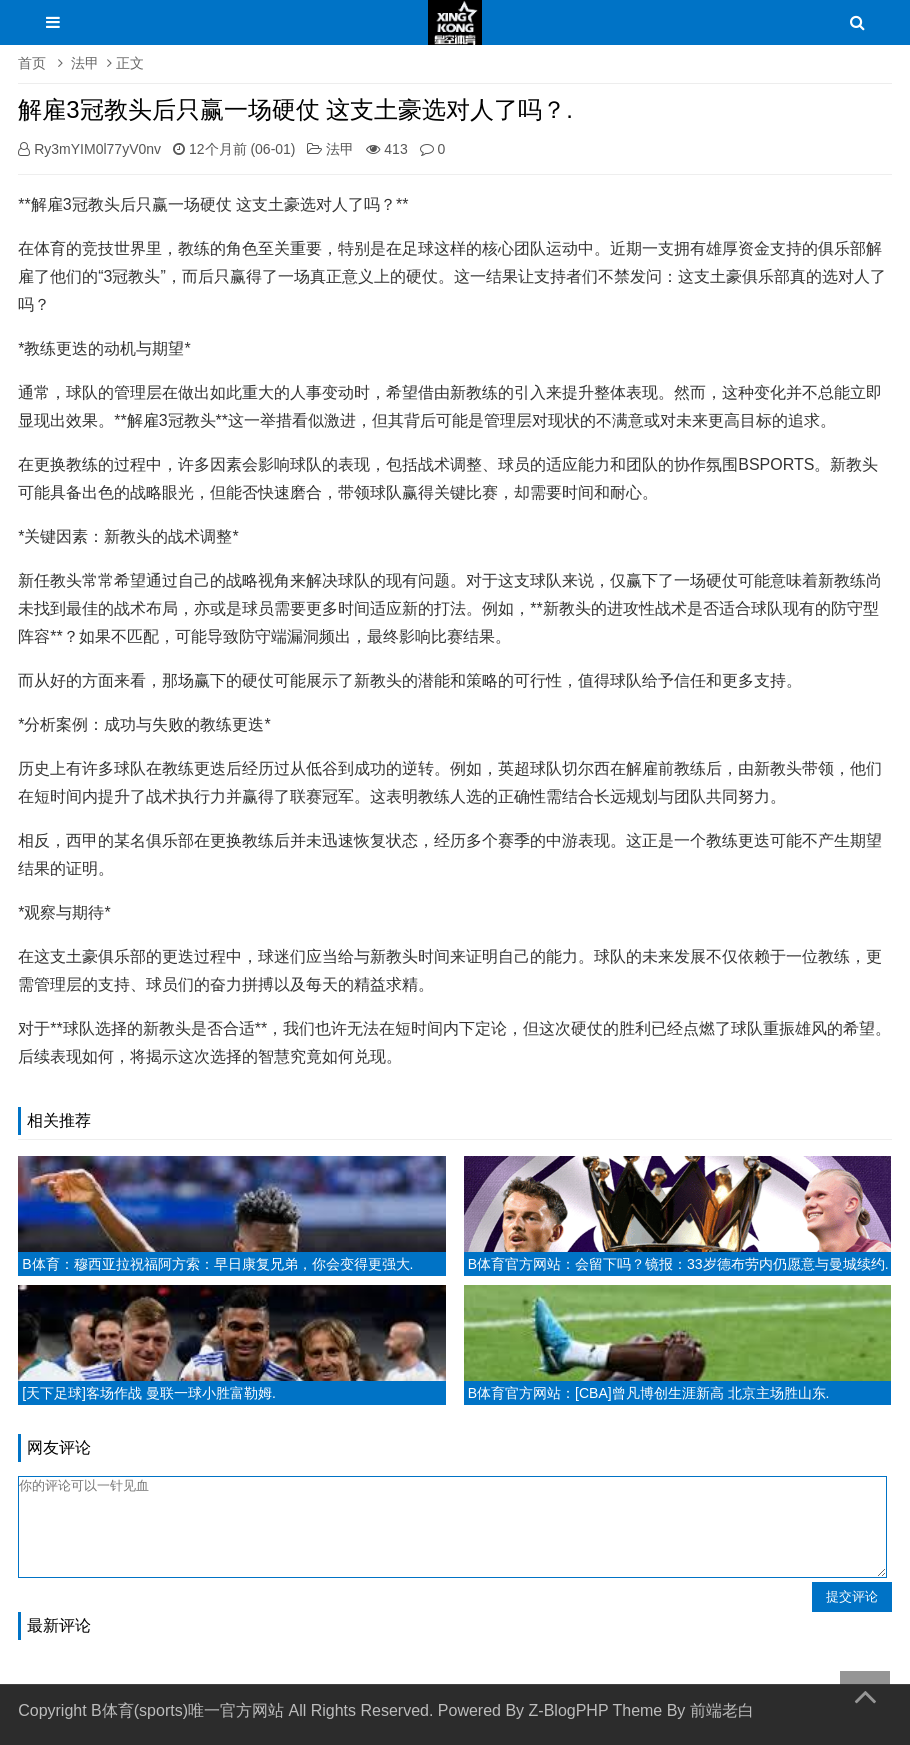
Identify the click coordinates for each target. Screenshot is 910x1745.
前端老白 (722, 1710)
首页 (32, 63)
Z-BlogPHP (569, 1710)
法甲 (85, 63)
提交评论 (852, 1596)
